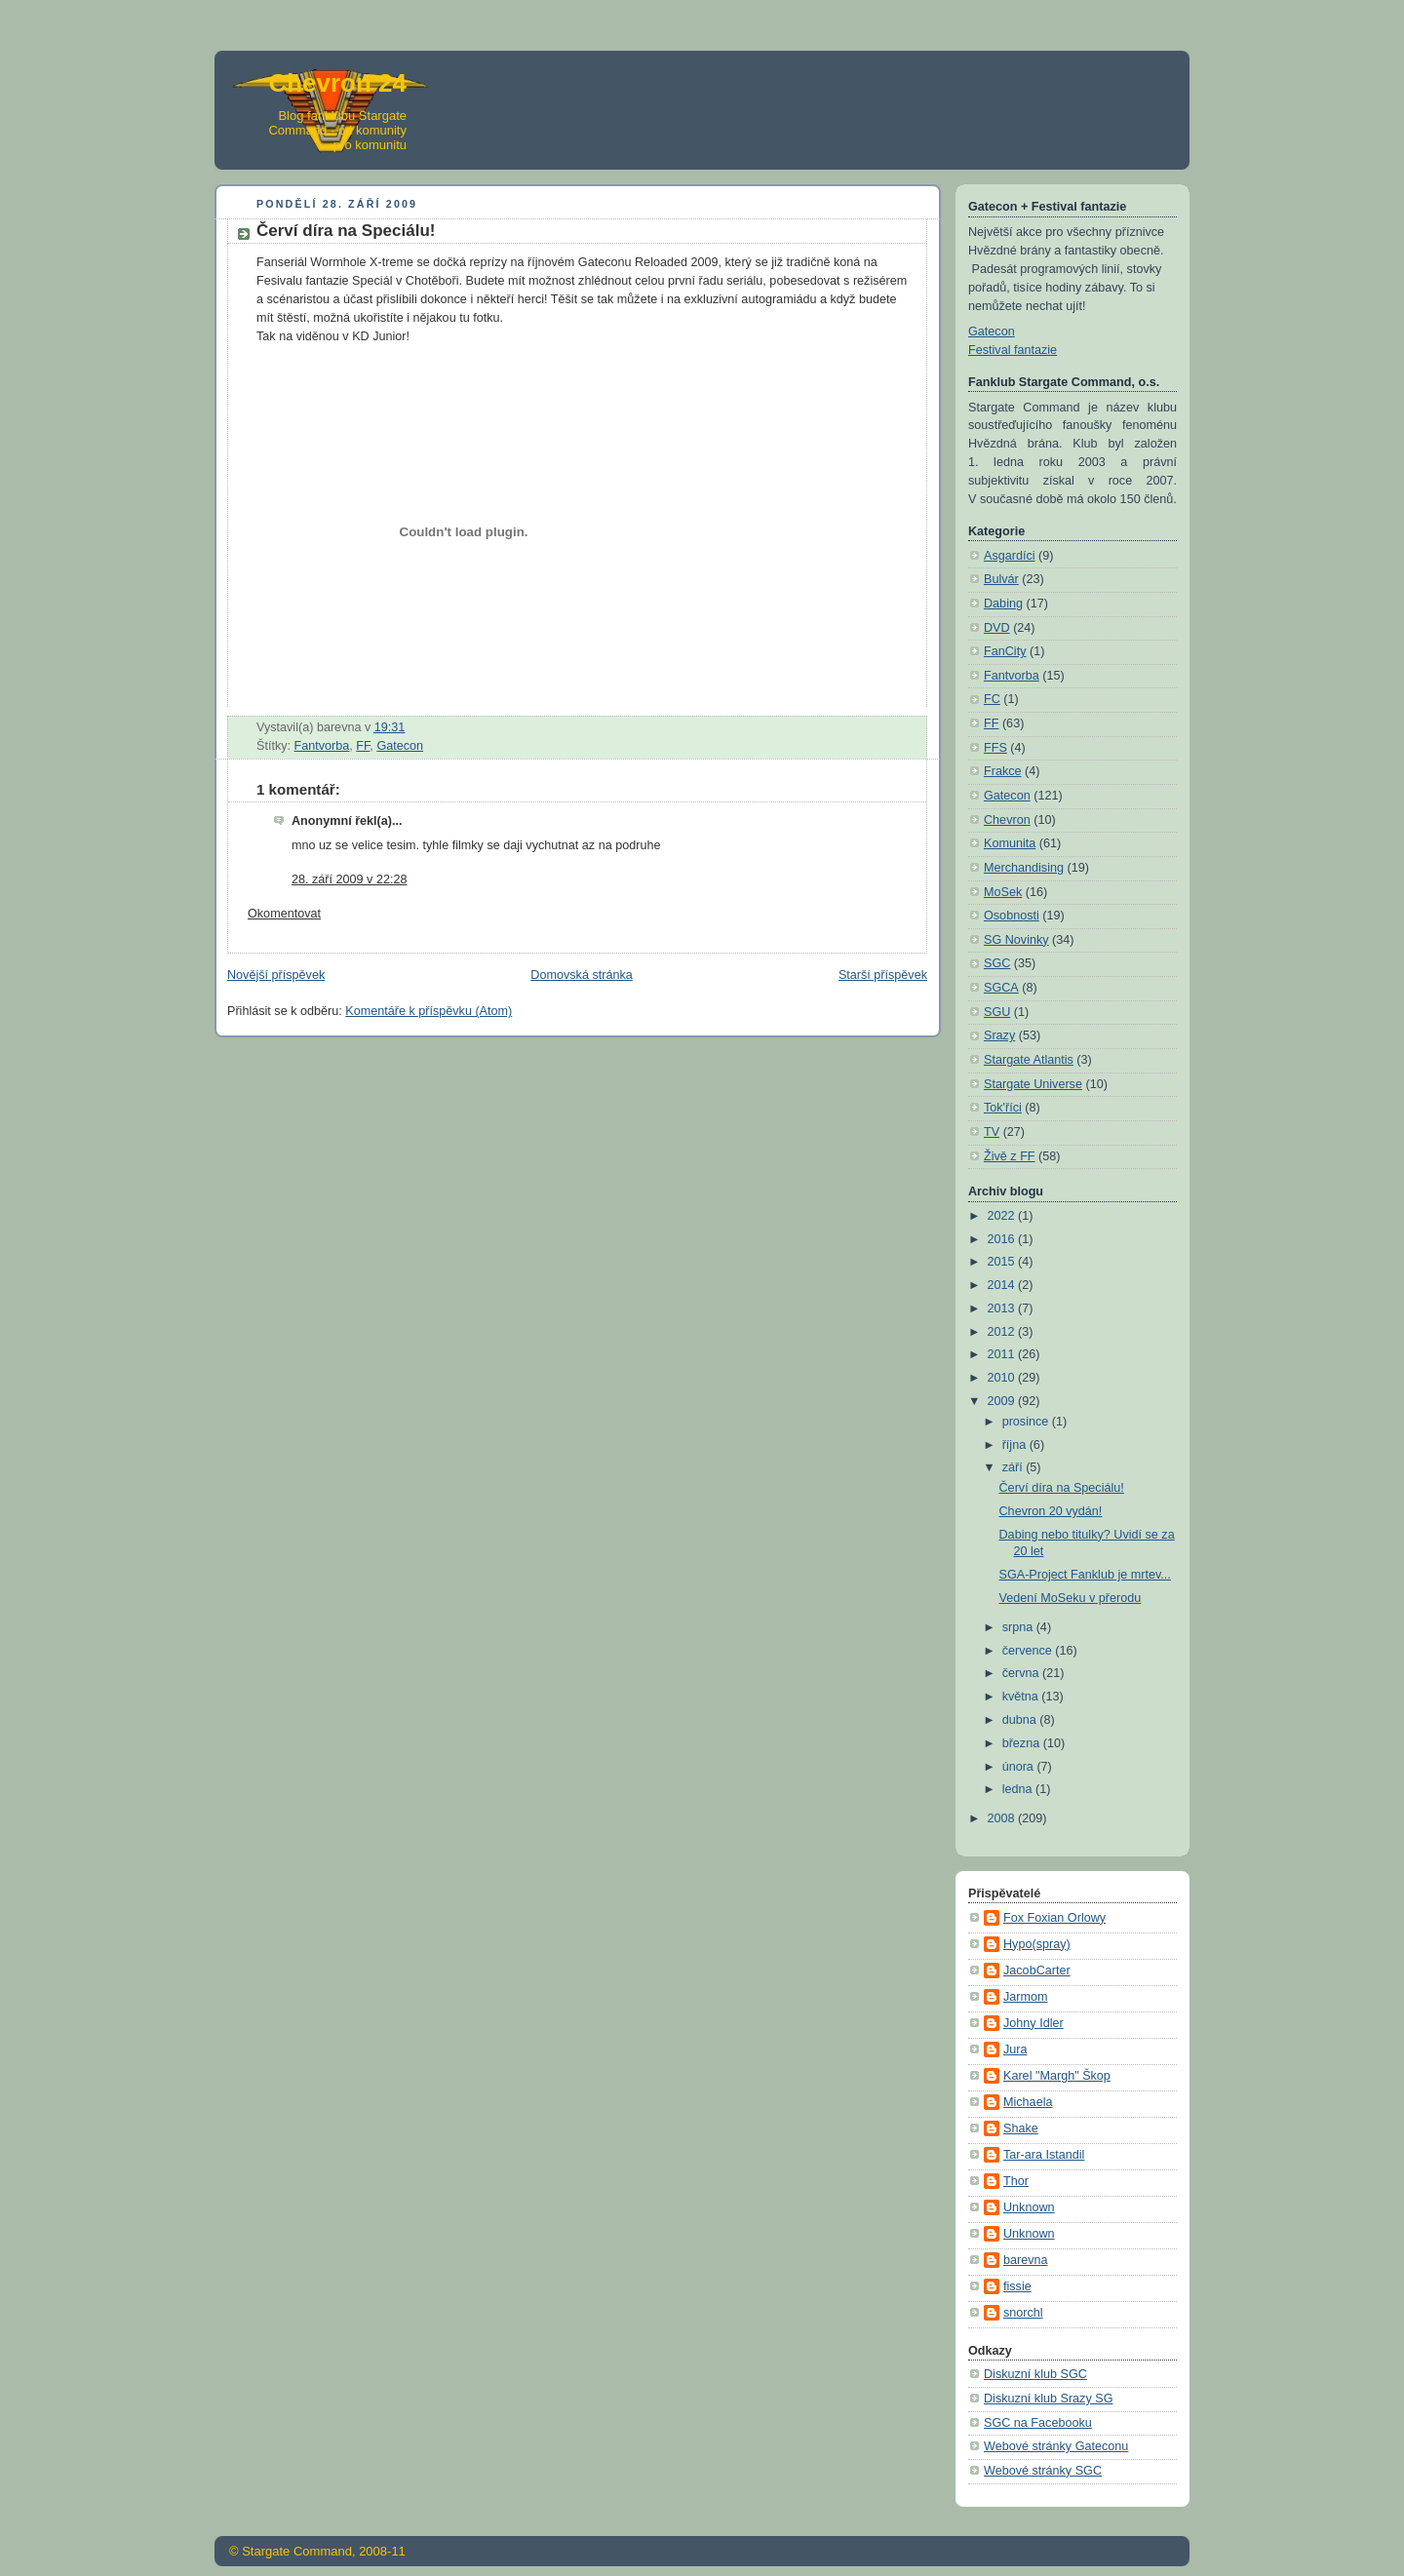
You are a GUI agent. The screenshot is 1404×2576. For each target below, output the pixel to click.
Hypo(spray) (1037, 1944)
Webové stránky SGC (1043, 2471)
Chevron (1007, 820)
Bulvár (1001, 579)
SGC (997, 963)
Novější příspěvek (276, 975)
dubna (1021, 1720)
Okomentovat (284, 913)
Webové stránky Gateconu (1056, 2446)
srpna (1019, 1627)
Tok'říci (1003, 1107)
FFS (995, 748)
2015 (1003, 1261)
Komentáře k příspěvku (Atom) (428, 1011)
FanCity (1005, 651)
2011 (1003, 1354)
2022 (1003, 1216)
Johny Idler (1033, 2023)
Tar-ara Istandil (1043, 2155)
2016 (1003, 1239)
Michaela (1027, 2102)
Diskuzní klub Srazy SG (1048, 2398)
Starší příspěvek (882, 975)
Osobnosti (1011, 915)
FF (363, 746)
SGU (997, 1012)
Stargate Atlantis (1028, 1060)
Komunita (1009, 843)
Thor (1016, 2181)
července (1029, 1651)
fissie (1017, 2286)
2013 (1003, 1308)
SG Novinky (1016, 940)
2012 (1003, 1332)
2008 (1003, 1818)
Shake (1020, 2128)
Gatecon (399, 746)
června (1022, 1673)
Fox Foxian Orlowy (1054, 1918)
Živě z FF (1009, 1156)
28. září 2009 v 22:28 (349, 879)
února (1019, 1767)
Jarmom (1025, 1997)
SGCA (1001, 988)
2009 (1003, 1401)
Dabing (1003, 603)
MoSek (1003, 892)
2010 (1003, 1378)
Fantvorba (322, 746)
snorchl (1023, 2313)
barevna (1025, 2260)
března (1022, 1743)
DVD (997, 628)
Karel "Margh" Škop (1057, 2076)
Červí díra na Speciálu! (1061, 1488)
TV (991, 1132)
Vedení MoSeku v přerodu (1070, 1598)
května (1022, 1696)
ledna (1018, 1789)
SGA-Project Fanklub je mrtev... (1085, 1574)
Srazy (999, 1035)
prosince (1027, 1421)
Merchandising (1024, 868)
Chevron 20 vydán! (1051, 1511)
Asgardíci (1009, 556)
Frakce (1003, 771)
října (1016, 1445)
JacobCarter (1037, 1970)
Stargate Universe (1033, 1084)
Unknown (1029, 2207)
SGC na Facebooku (1038, 2423)
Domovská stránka (581, 975)
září (1014, 1467)
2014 (1003, 1285)
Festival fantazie (1012, 350)
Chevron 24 (337, 83)
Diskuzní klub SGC (1035, 2374)
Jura (1015, 2049)
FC (992, 699)
